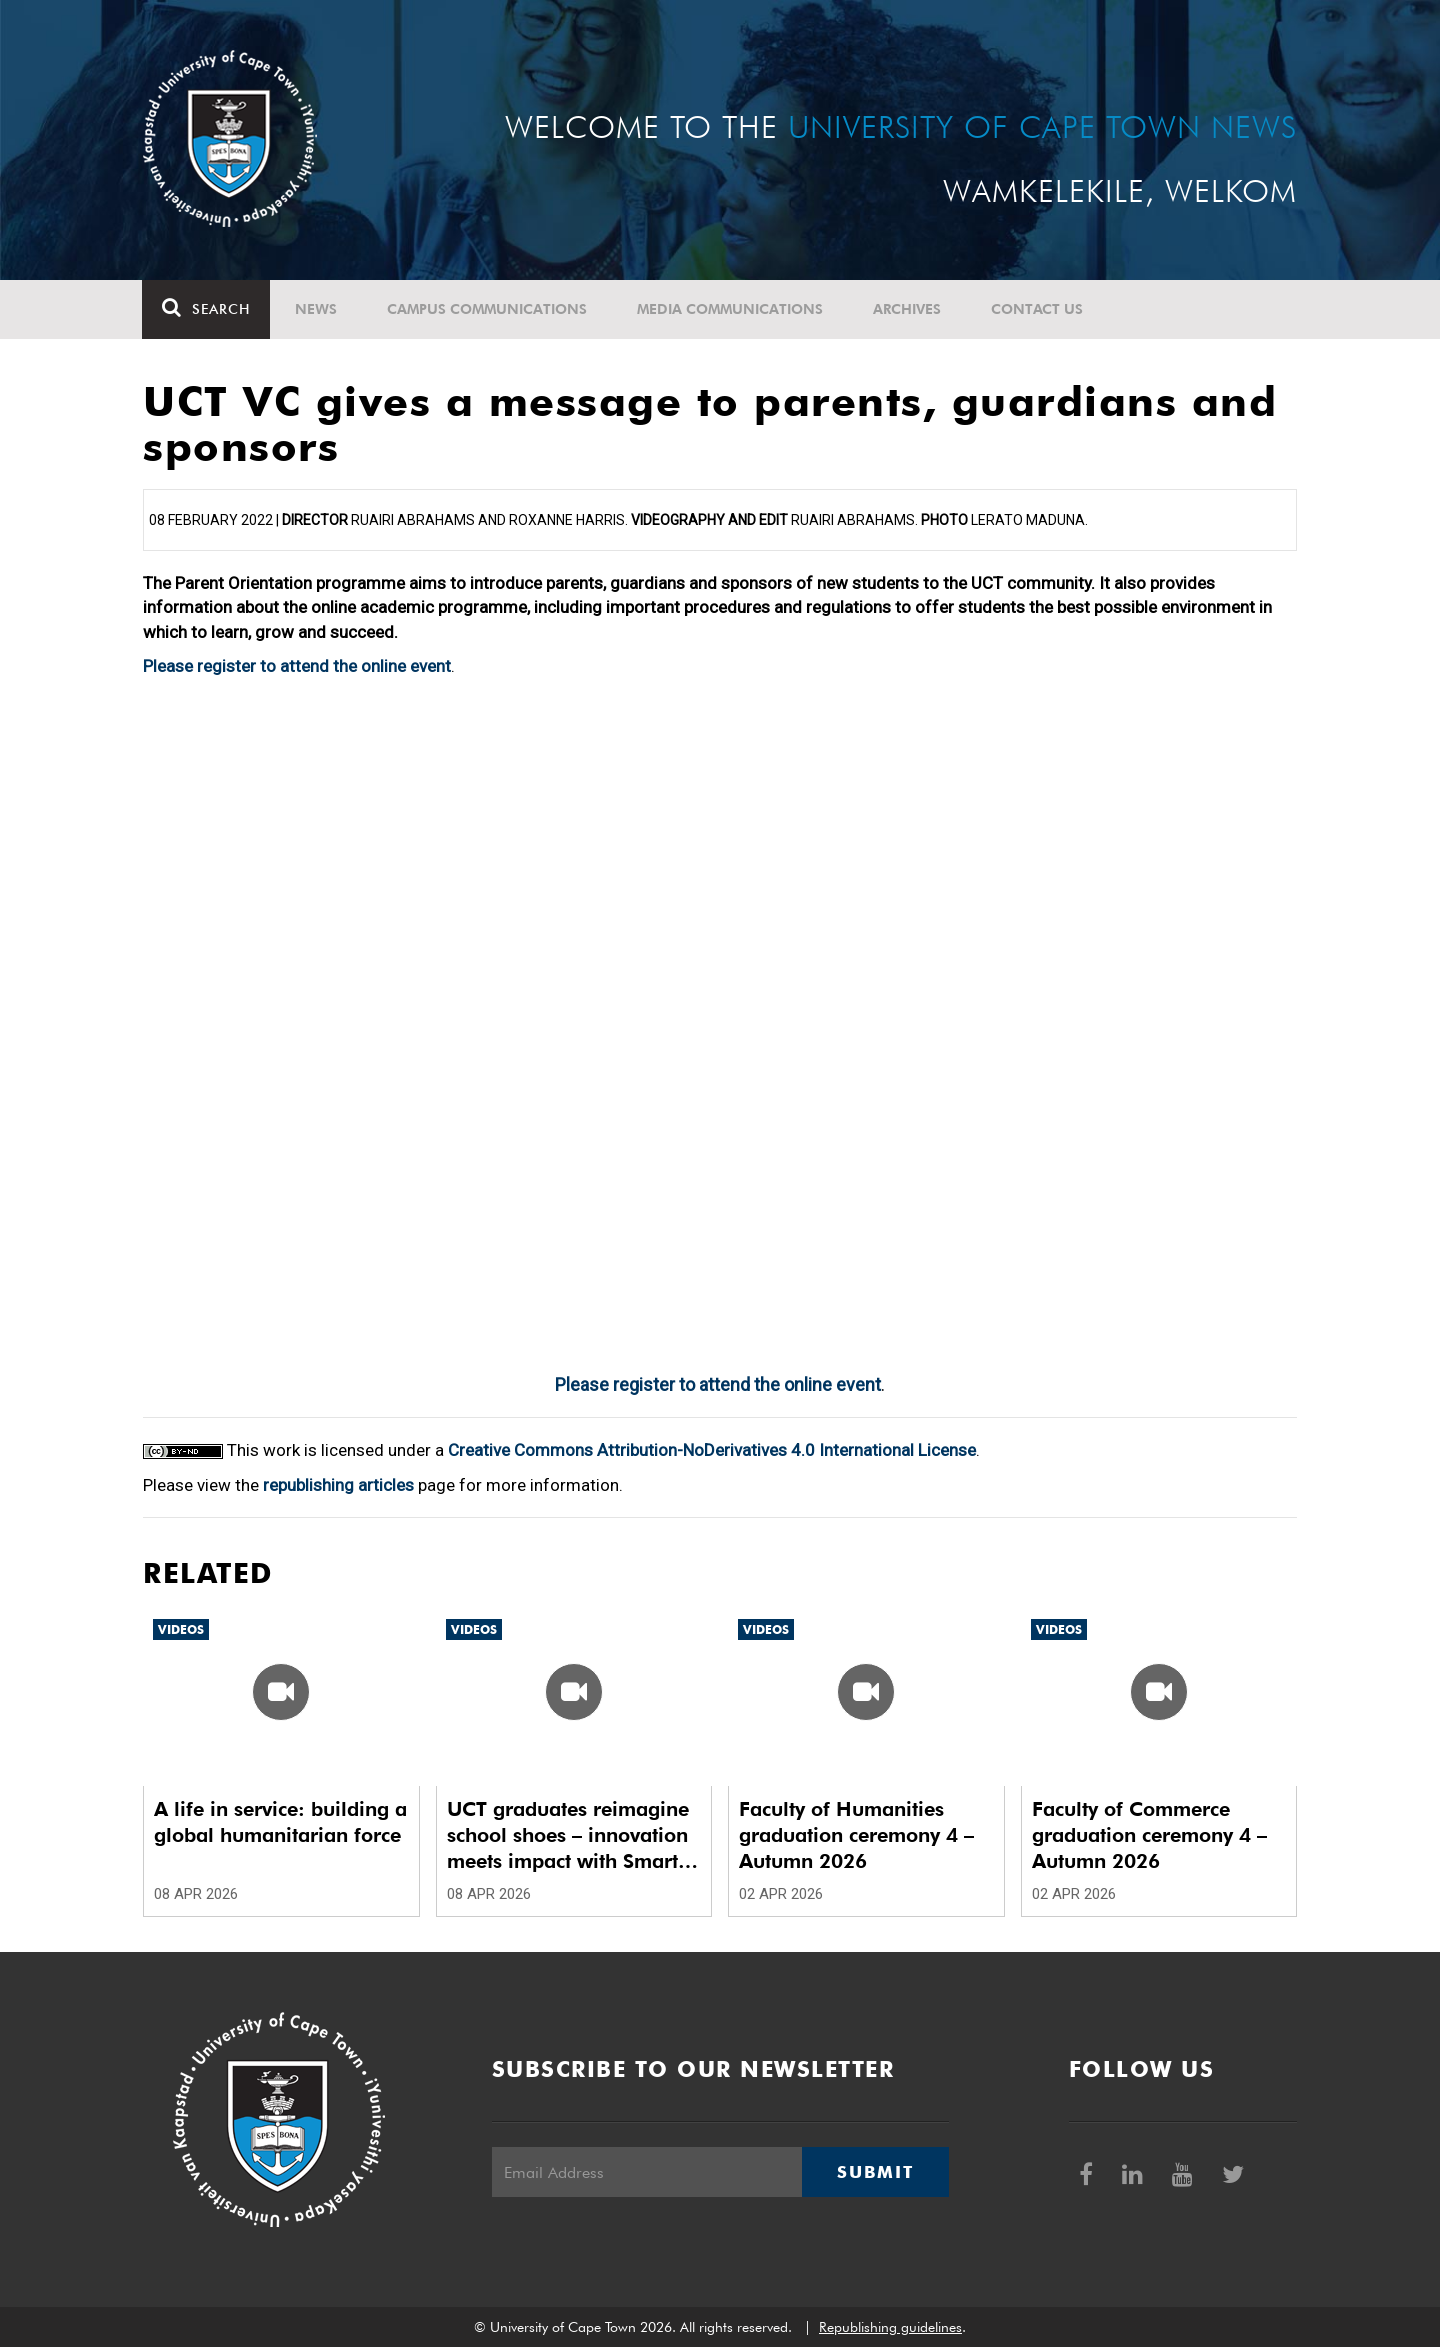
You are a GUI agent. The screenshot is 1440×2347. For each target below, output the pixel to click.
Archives (908, 309)
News (317, 309)
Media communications (731, 309)
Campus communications (488, 309)
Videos (181, 1629)
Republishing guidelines (890, 2327)
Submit (875, 2172)
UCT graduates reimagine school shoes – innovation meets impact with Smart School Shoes (568, 1835)
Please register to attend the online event (297, 666)
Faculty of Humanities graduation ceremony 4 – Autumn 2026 (856, 1835)
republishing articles (338, 1485)
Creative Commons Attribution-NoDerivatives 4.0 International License (712, 1450)
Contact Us (1038, 309)
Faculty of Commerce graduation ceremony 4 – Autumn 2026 (1149, 1835)
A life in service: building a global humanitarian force (280, 1822)
